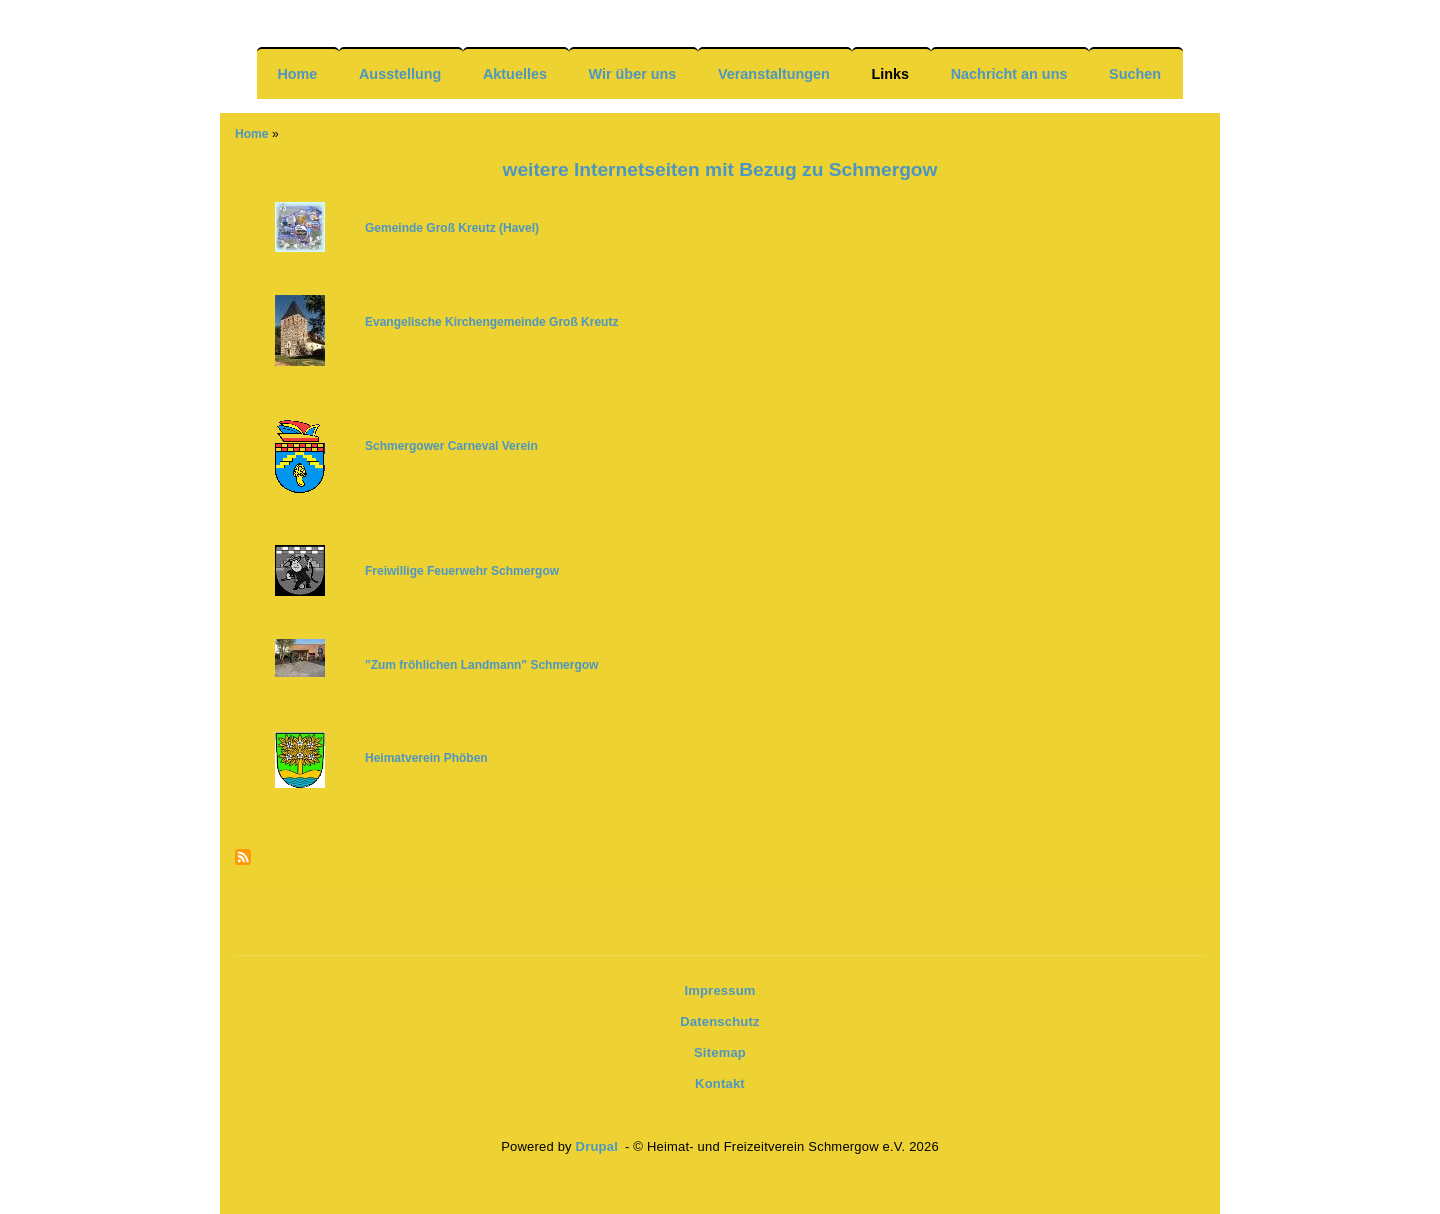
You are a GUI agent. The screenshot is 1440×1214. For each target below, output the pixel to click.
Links (891, 74)
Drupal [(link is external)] (599, 1146)
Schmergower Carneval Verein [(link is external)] (453, 446)
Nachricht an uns (1009, 74)
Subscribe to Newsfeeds (243, 858)
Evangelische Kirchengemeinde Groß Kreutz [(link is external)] (493, 322)
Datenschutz (720, 1021)
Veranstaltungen (774, 74)
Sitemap (720, 1052)
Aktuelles (515, 74)
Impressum (719, 990)
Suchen (1135, 74)
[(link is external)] (463, 570)
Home (297, 74)
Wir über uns (633, 74)
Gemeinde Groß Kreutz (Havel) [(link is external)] (453, 228)
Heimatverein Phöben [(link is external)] (428, 758)
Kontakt (720, 1083)
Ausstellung (400, 74)
